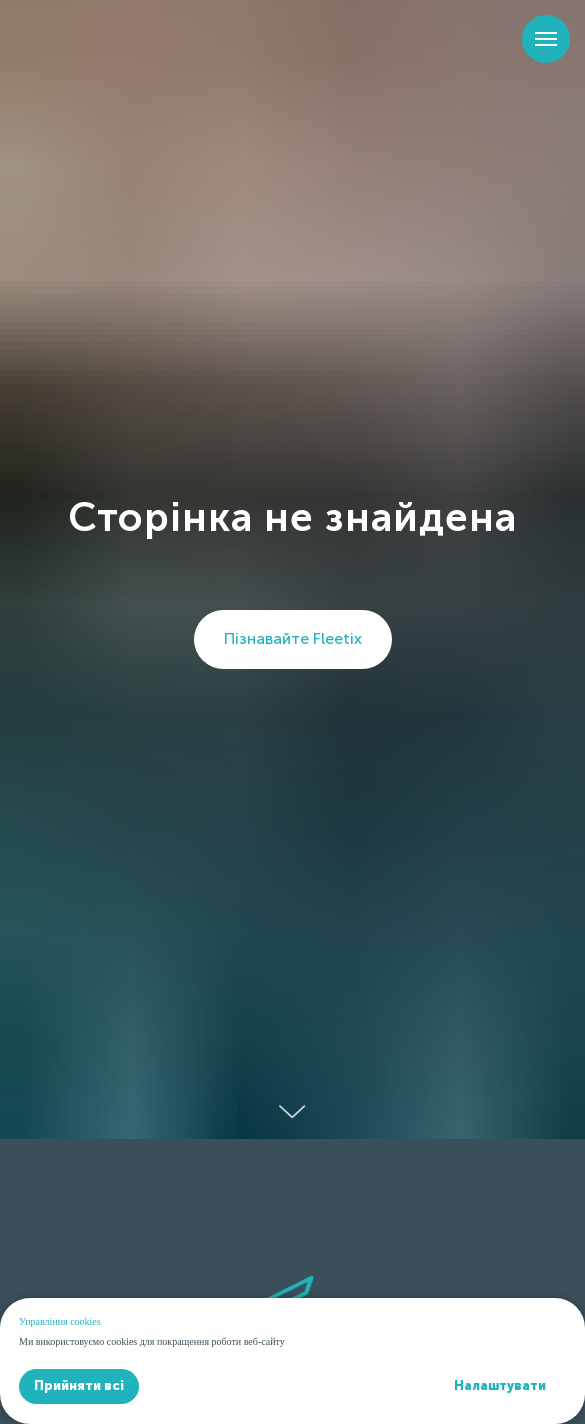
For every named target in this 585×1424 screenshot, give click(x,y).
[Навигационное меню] (546, 39)
